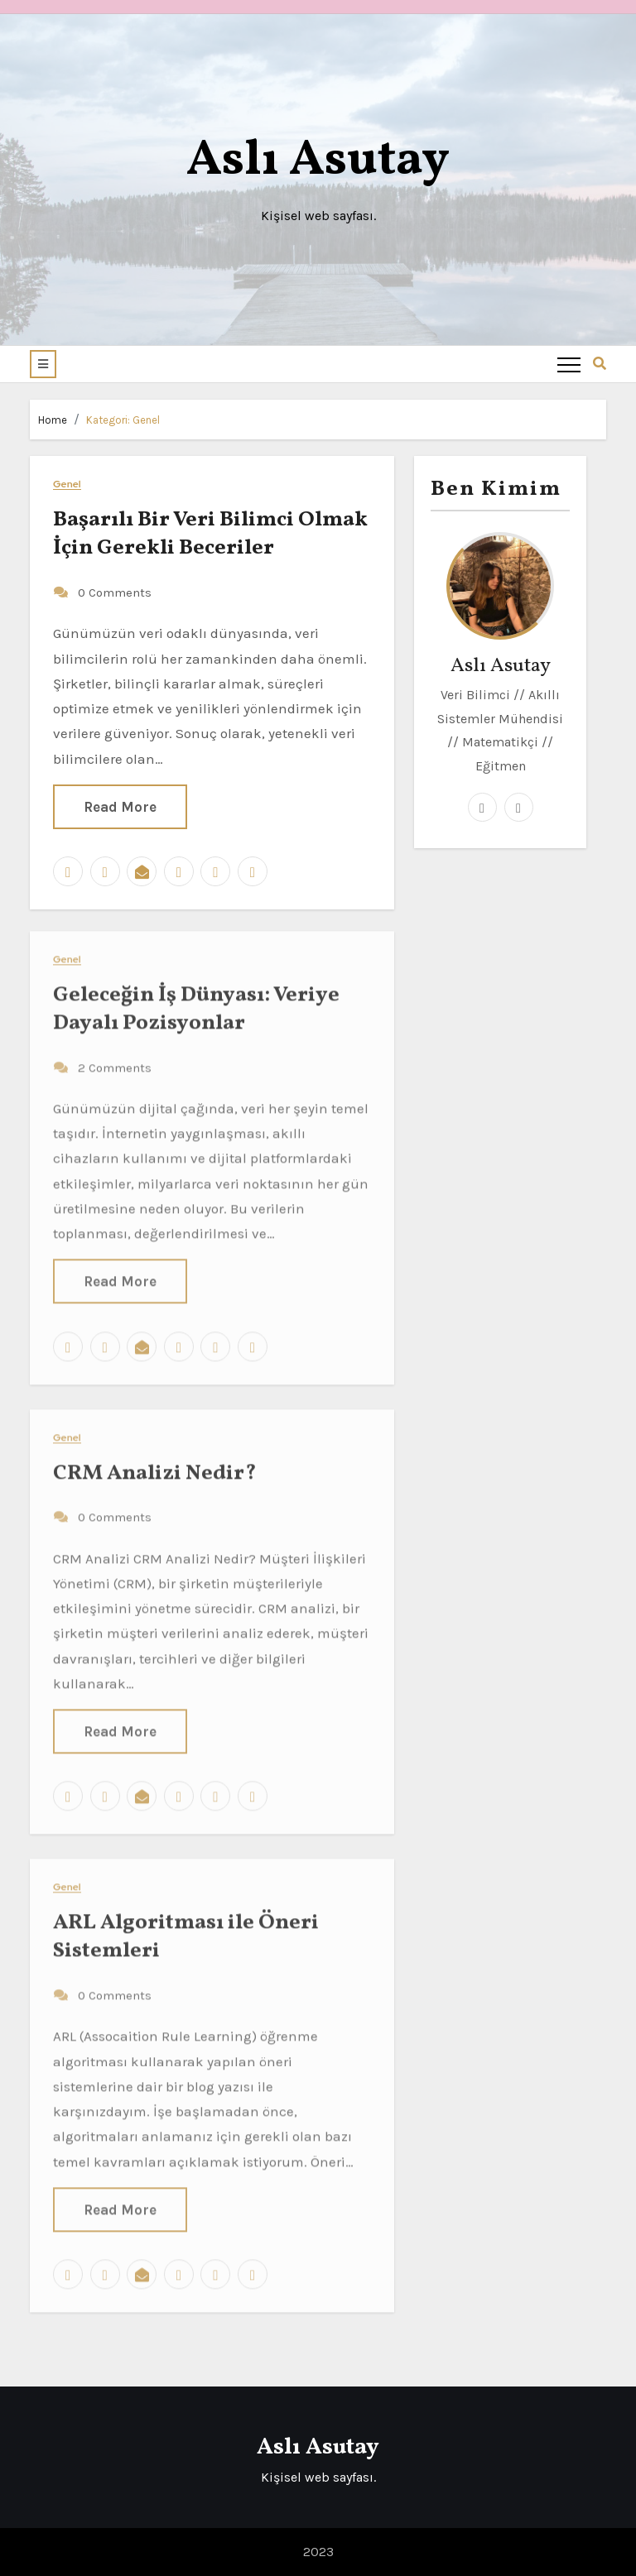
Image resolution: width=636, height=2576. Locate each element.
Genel (67, 483)
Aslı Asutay (318, 161)
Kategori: (123, 420)
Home (52, 420)
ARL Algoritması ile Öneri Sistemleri (186, 1926)
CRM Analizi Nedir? (155, 1462)
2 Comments (115, 1056)
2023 (318, 2551)
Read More (120, 805)
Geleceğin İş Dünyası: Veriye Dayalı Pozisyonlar (196, 998)
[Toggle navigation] (569, 364)
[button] (43, 364)
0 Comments (115, 591)
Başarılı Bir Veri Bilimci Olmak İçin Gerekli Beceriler (210, 533)
